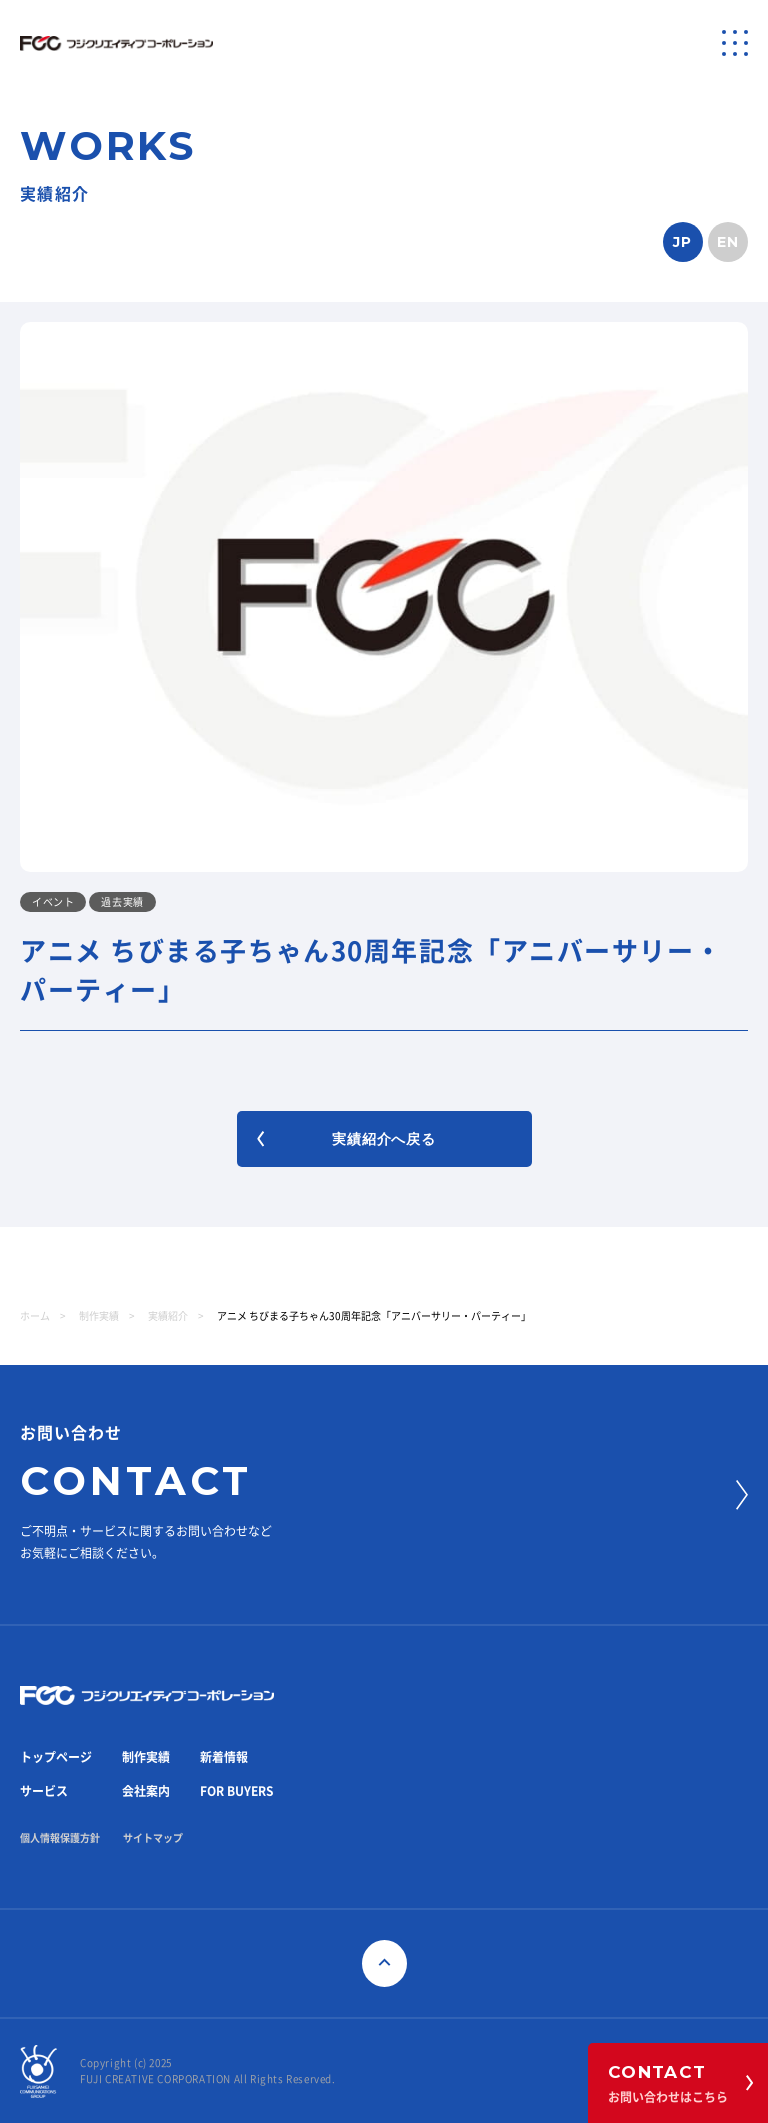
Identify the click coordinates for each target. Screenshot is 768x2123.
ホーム (35, 1316)
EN (728, 242)
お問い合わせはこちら (680, 2082)
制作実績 (99, 1316)
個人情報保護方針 (60, 1838)
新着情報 (224, 1757)
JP (683, 242)
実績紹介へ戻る (346, 1139)
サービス (44, 1791)
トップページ (56, 1757)
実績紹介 (168, 1316)
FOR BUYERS (236, 1791)
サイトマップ (153, 1838)
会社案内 (146, 1791)
